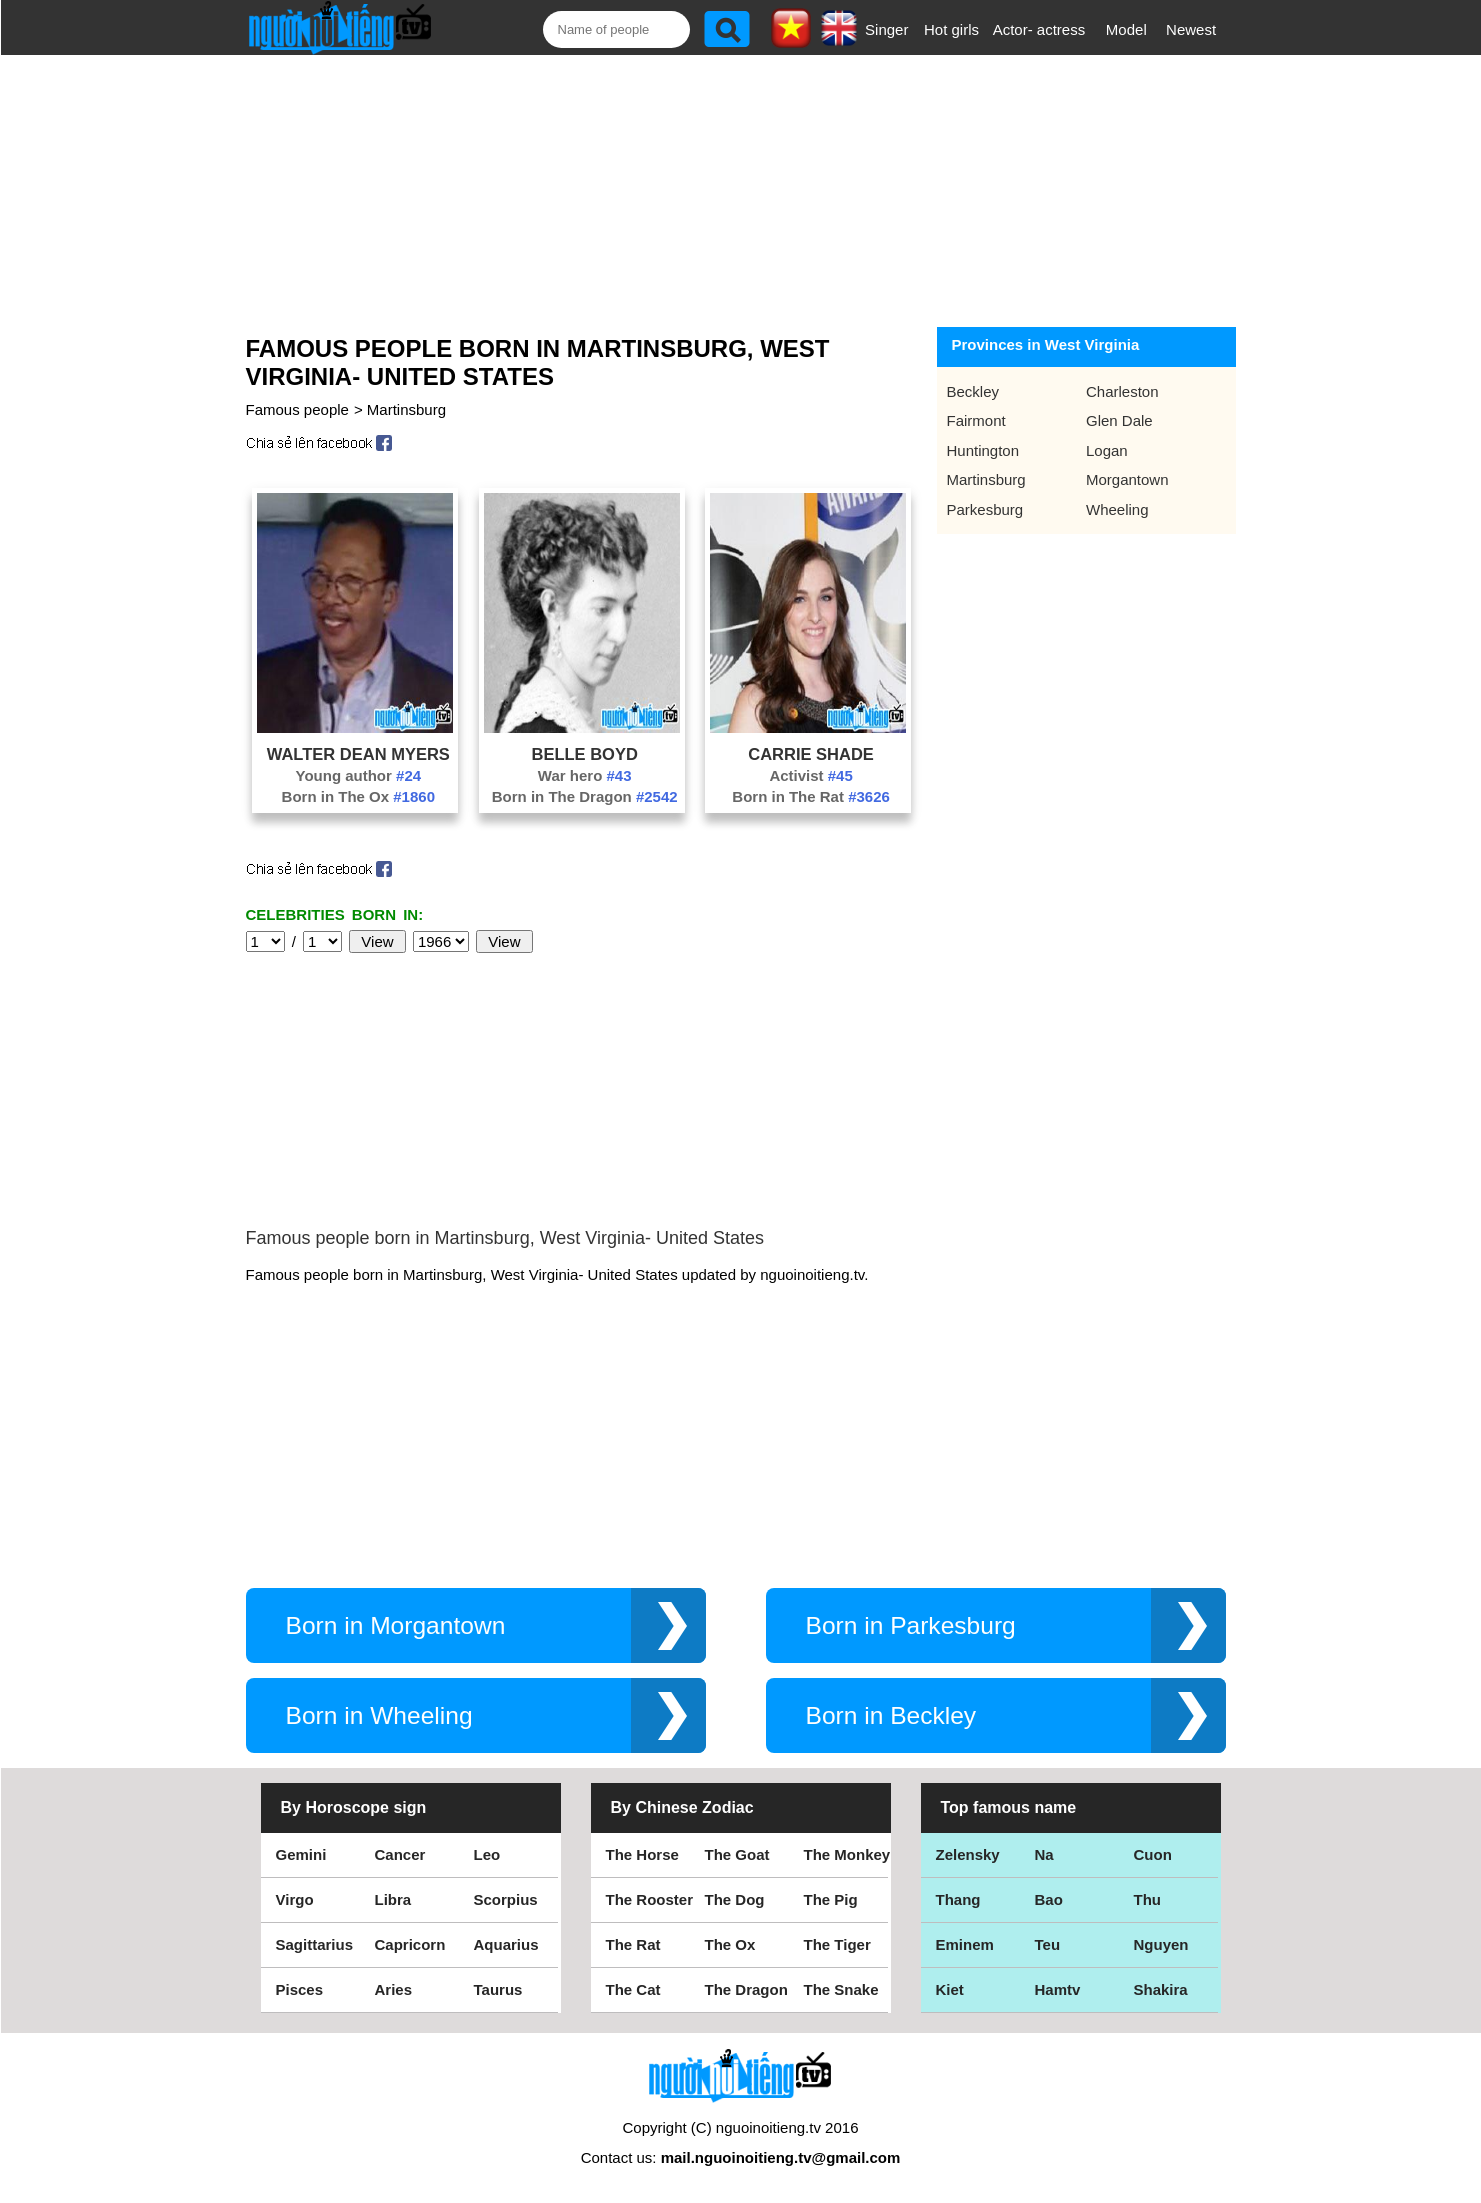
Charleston (1122, 391)
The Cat (633, 1989)
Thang (958, 1899)
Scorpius (506, 1899)
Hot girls (951, 29)
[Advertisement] (718, 187)
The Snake (841, 1989)
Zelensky (968, 1854)
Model (1126, 29)
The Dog (735, 1899)
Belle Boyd (585, 754)
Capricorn (410, 1944)
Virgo (295, 1899)
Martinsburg (406, 409)
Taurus (498, 1989)
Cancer (400, 1854)
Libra (393, 1899)
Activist (810, 775)
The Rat (633, 1944)
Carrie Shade (811, 754)
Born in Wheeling (379, 1715)
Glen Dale (1119, 420)
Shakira (1161, 1989)
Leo (487, 1854)
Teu (1048, 1944)
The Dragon (746, 1989)
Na (1044, 1854)
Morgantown (1127, 479)
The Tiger (837, 1944)
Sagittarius (315, 1944)
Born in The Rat (811, 796)
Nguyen (1161, 1944)
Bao (1049, 1899)
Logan (1107, 450)
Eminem (965, 1944)
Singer (886, 29)
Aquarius (506, 1944)
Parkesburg (985, 509)
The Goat (737, 1854)
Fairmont (976, 420)
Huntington (983, 450)
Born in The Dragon (585, 796)
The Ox (730, 1944)
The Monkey (847, 1854)
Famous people (297, 409)
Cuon (1153, 1854)
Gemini (301, 1854)
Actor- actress (1039, 29)
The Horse (642, 1854)
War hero (585, 775)
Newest (1191, 29)
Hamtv (1058, 1989)
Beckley (973, 391)
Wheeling (1117, 509)
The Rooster (650, 1899)
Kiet (950, 1989)
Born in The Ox (358, 796)
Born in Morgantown (396, 1625)
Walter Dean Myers (358, 754)
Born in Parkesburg (911, 1625)
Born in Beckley (891, 1715)
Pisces (300, 1989)
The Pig (831, 1899)
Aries (394, 1989)
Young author (359, 775)
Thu (1148, 1899)
